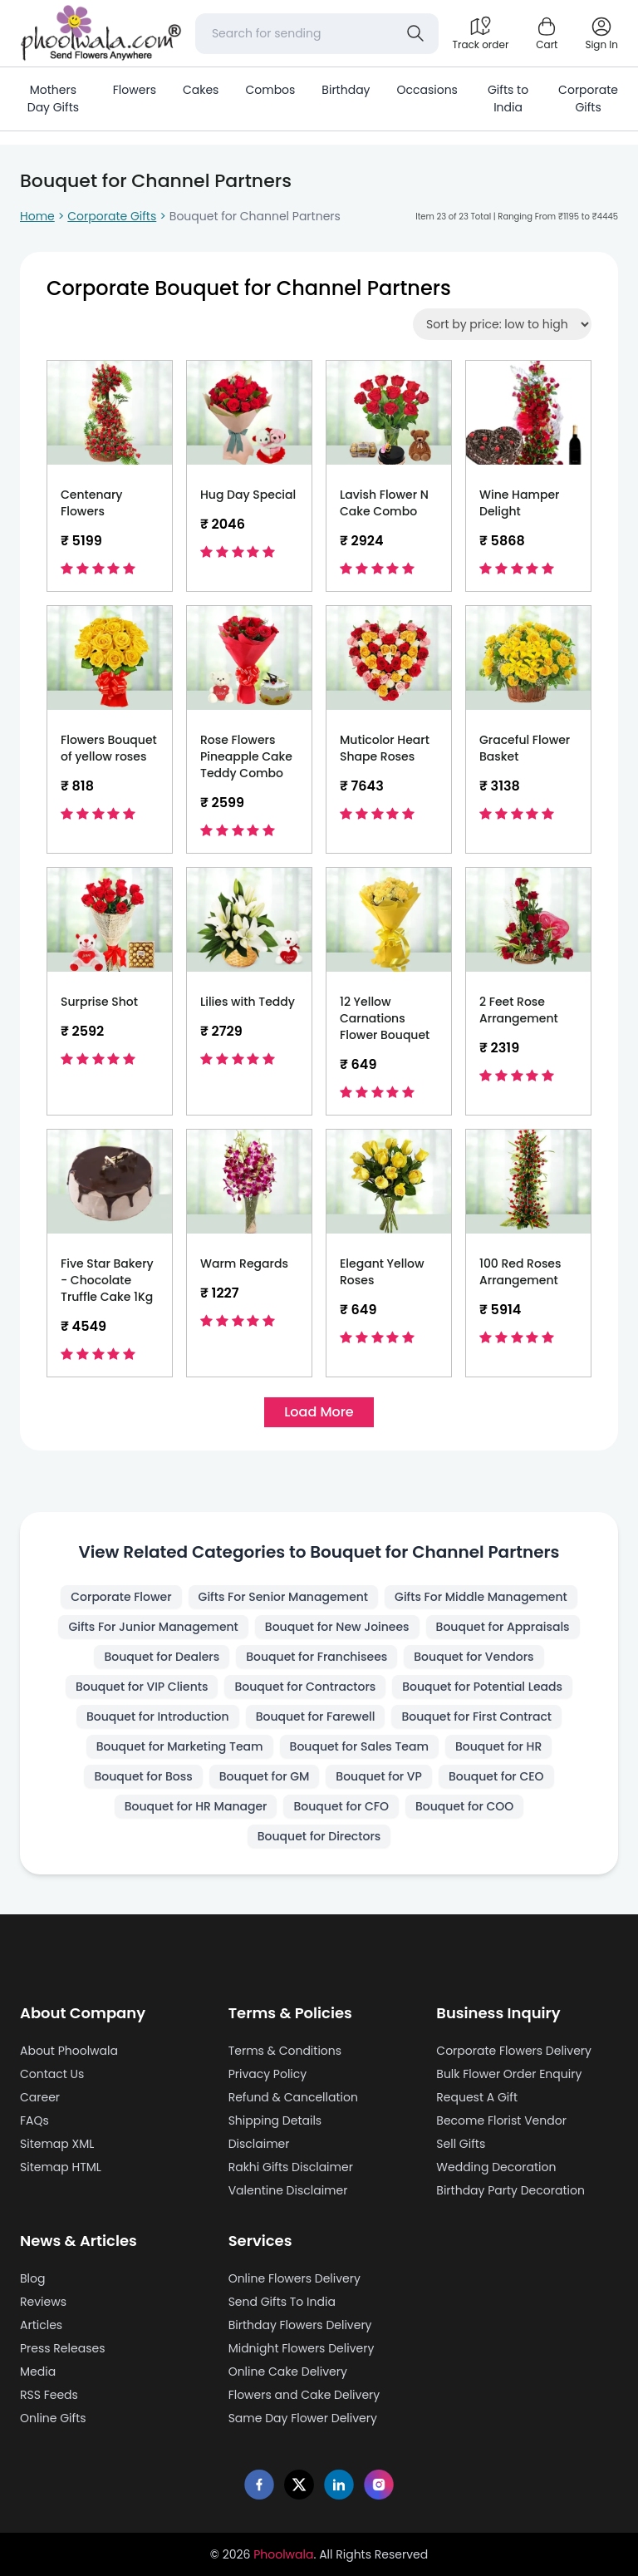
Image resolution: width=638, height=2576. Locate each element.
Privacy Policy (267, 2074)
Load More (319, 1411)
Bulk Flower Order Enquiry (509, 2074)
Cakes (200, 89)
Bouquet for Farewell (315, 1716)
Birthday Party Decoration (510, 2190)
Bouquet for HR (498, 1746)
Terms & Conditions (284, 2050)
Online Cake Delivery (287, 2371)
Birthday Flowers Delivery (300, 2325)
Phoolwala (283, 2554)
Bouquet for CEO (496, 1776)
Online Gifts (53, 2418)
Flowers (134, 89)
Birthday (345, 89)
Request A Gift (477, 2097)
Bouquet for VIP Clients (142, 1686)
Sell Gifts (460, 2143)
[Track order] (480, 33)
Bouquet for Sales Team (359, 1746)
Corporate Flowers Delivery (513, 2050)
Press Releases (62, 2348)
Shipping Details (275, 2120)
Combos (270, 89)
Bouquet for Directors (319, 1836)
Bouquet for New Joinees (337, 1626)
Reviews (43, 2301)
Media (38, 2371)
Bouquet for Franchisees (316, 1656)
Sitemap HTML (60, 2167)
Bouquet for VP (379, 1776)
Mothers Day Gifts (53, 98)
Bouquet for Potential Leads (482, 1686)
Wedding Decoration (496, 2167)
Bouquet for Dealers (161, 1656)
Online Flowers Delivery (294, 2278)
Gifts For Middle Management (481, 1596)
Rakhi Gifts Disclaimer (290, 2167)
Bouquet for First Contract (476, 1716)
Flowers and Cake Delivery (304, 2394)
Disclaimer (259, 2143)
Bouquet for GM (264, 1776)
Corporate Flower (121, 1596)
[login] (601, 33)
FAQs (34, 2120)
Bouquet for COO (464, 1806)
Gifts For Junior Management (153, 1626)
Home (37, 216)
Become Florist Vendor (501, 2120)
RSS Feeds (49, 2394)
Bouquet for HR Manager (196, 1806)
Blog (32, 2278)
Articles (41, 2325)
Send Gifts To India (282, 2301)
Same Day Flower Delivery (302, 2418)
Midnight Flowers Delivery (301, 2348)
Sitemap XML (57, 2143)
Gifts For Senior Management (284, 1596)
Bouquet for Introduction (157, 1716)
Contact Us (52, 2074)
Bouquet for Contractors (304, 1686)
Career (40, 2097)
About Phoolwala (69, 2050)
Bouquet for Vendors (473, 1656)
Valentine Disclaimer (288, 2190)
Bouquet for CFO (341, 1806)
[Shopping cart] (546, 33)
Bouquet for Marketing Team (179, 1746)
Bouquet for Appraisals (503, 1626)
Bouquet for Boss (143, 1776)
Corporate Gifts (588, 98)
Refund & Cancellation (293, 2097)
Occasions (426, 89)
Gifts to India (508, 98)
